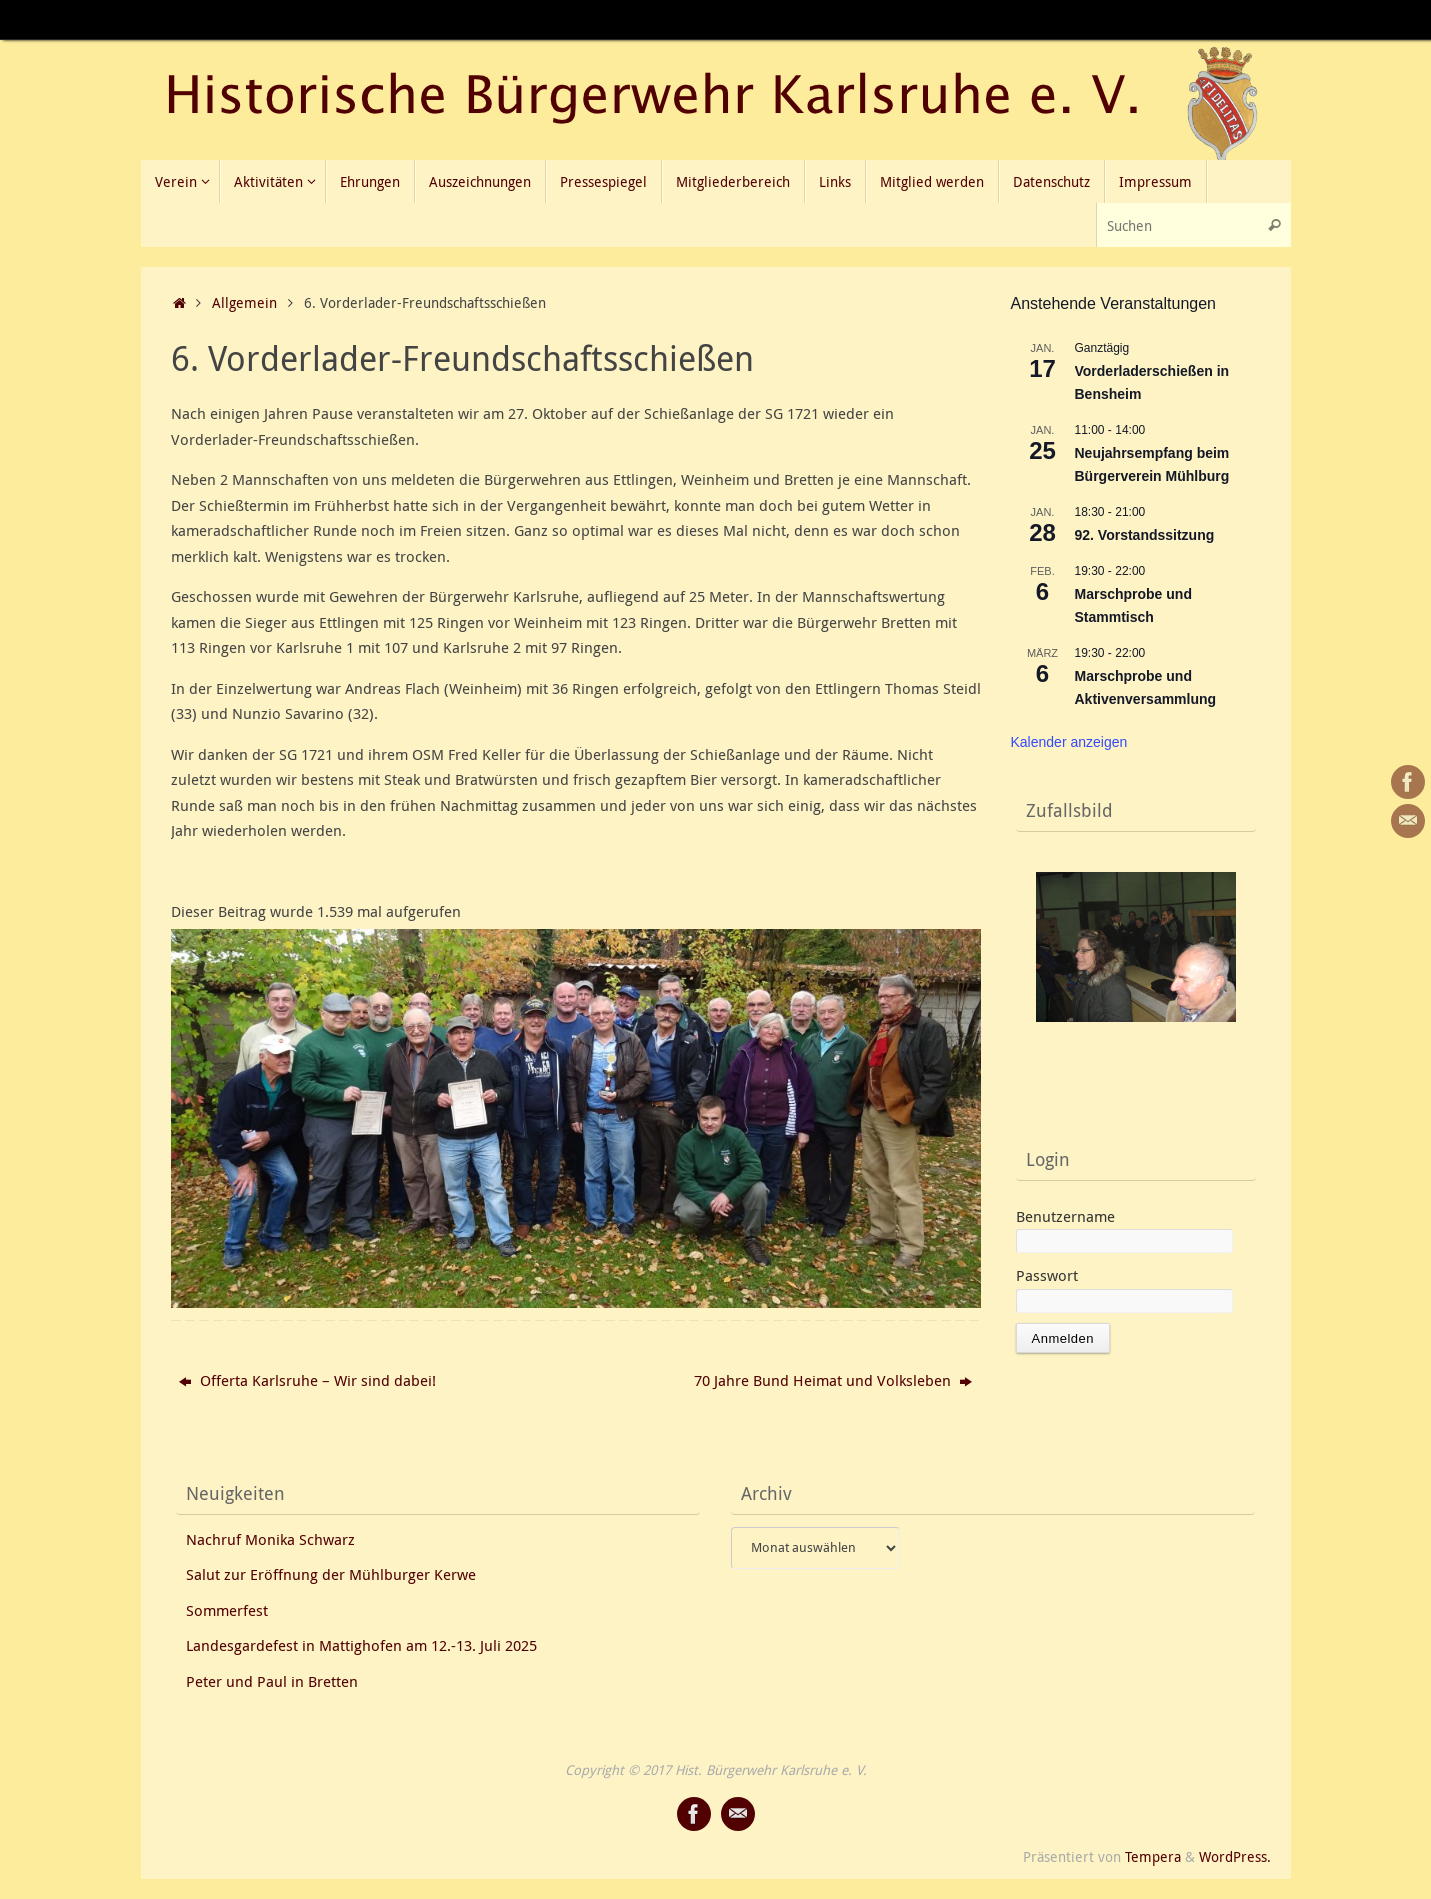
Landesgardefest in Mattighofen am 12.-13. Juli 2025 (361, 1645)
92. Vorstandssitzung (1145, 535)
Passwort (1047, 1275)
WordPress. (1235, 1857)
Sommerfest (227, 1610)
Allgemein (244, 303)
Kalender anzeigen (1069, 742)
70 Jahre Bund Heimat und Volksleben (833, 1380)
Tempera (1153, 1857)
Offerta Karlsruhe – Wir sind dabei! (307, 1380)
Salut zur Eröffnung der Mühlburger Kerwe (331, 1574)
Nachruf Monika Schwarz (270, 1539)
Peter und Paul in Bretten (272, 1681)
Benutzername (1065, 1216)
